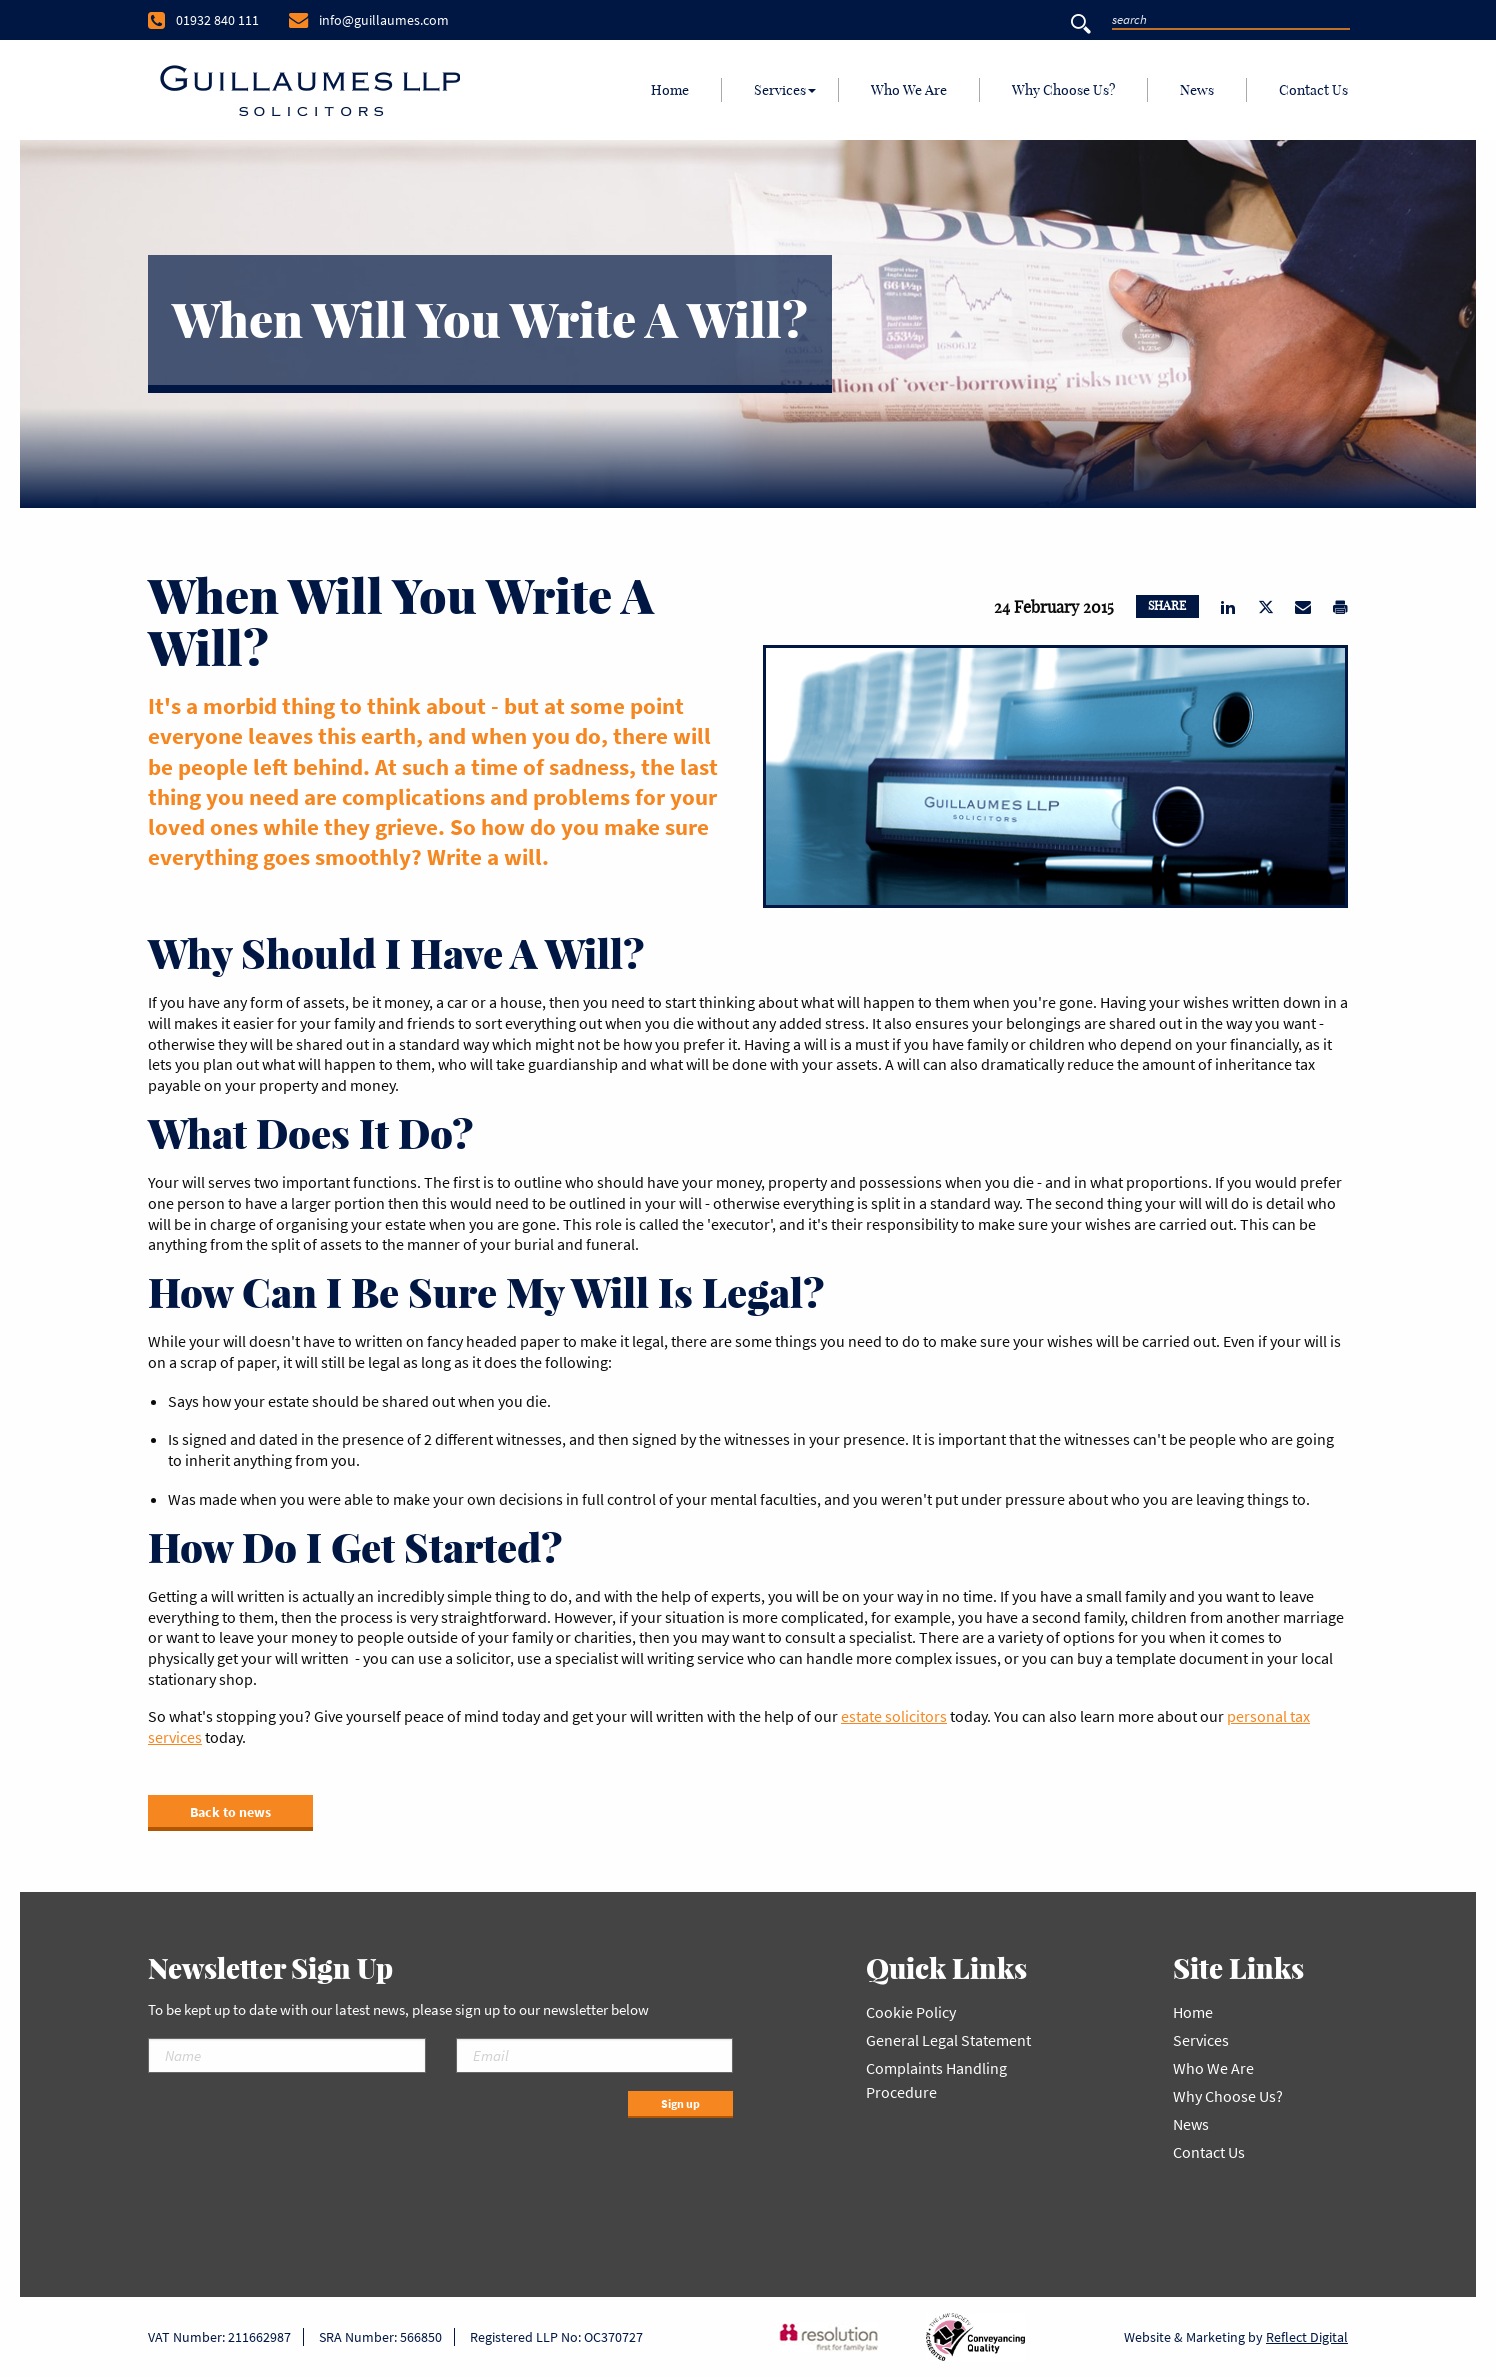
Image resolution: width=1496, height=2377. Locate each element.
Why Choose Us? (1063, 90)
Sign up (680, 2103)
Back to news (230, 1812)
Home (670, 90)
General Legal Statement (948, 2040)
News (1197, 90)
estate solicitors (894, 1716)
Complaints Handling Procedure (936, 2080)
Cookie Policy (911, 2012)
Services (780, 90)
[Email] (595, 2055)
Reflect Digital (1307, 2337)
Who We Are (909, 90)
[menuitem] (670, 90)
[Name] (287, 2055)
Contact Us (1313, 90)
